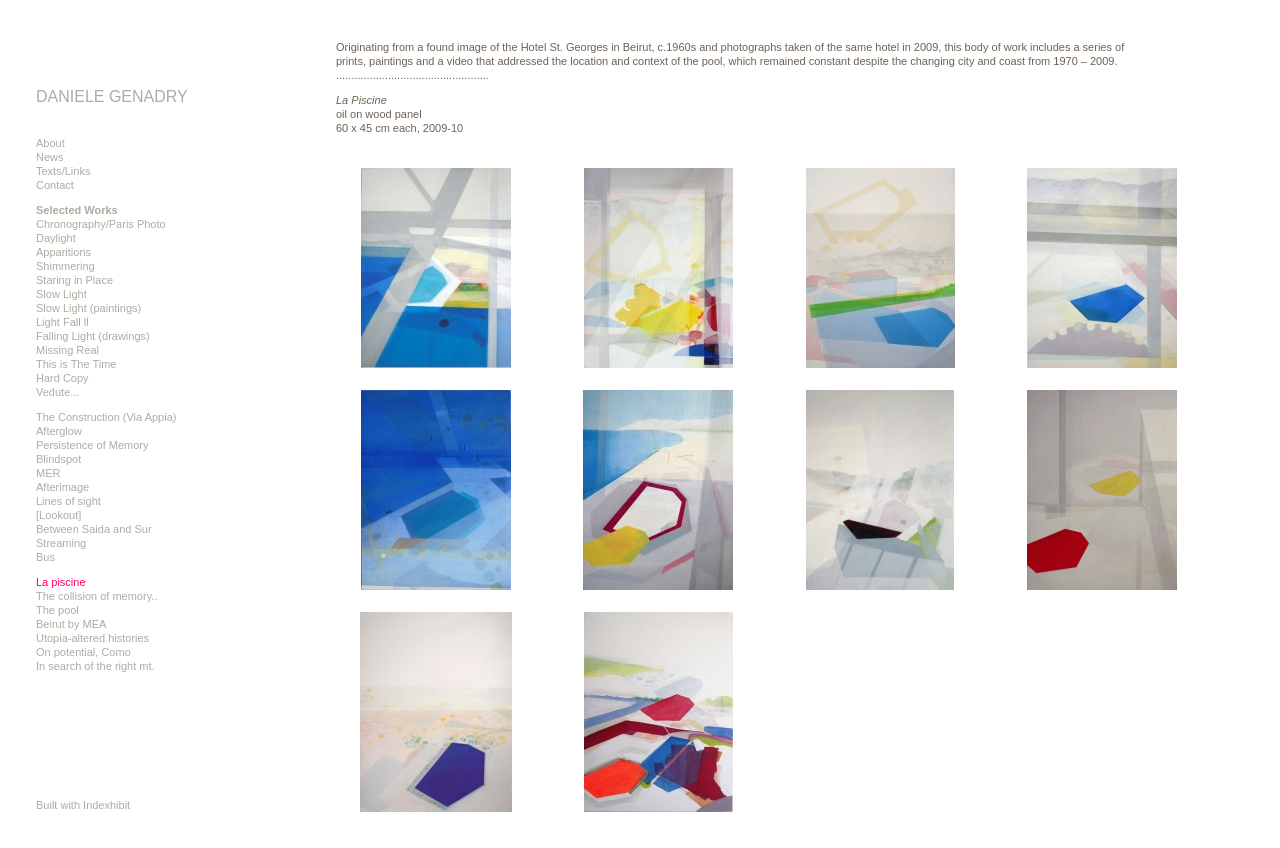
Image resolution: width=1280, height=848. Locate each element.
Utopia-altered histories (92, 638)
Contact (55, 185)
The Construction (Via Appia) (106, 417)
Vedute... (57, 392)
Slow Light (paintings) (88, 308)
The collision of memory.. (96, 596)
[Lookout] (58, 515)
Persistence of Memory (92, 445)
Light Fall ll (62, 322)
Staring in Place (74, 280)
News (50, 157)
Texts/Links (63, 171)
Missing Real (67, 350)
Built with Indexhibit (83, 805)
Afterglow (59, 431)
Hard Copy (62, 378)
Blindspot (58, 459)
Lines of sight (68, 501)
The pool (57, 610)
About (50, 143)
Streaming (61, 543)
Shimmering (65, 266)
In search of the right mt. (95, 666)
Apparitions (63, 252)
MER (48, 473)
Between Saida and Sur (94, 529)
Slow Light (61, 294)
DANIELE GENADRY (112, 96)
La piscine (61, 582)
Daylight (56, 238)
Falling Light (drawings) (93, 336)
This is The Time (76, 364)
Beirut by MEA (71, 624)
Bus (45, 557)
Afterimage (62, 487)
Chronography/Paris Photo (101, 224)
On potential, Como (83, 652)
